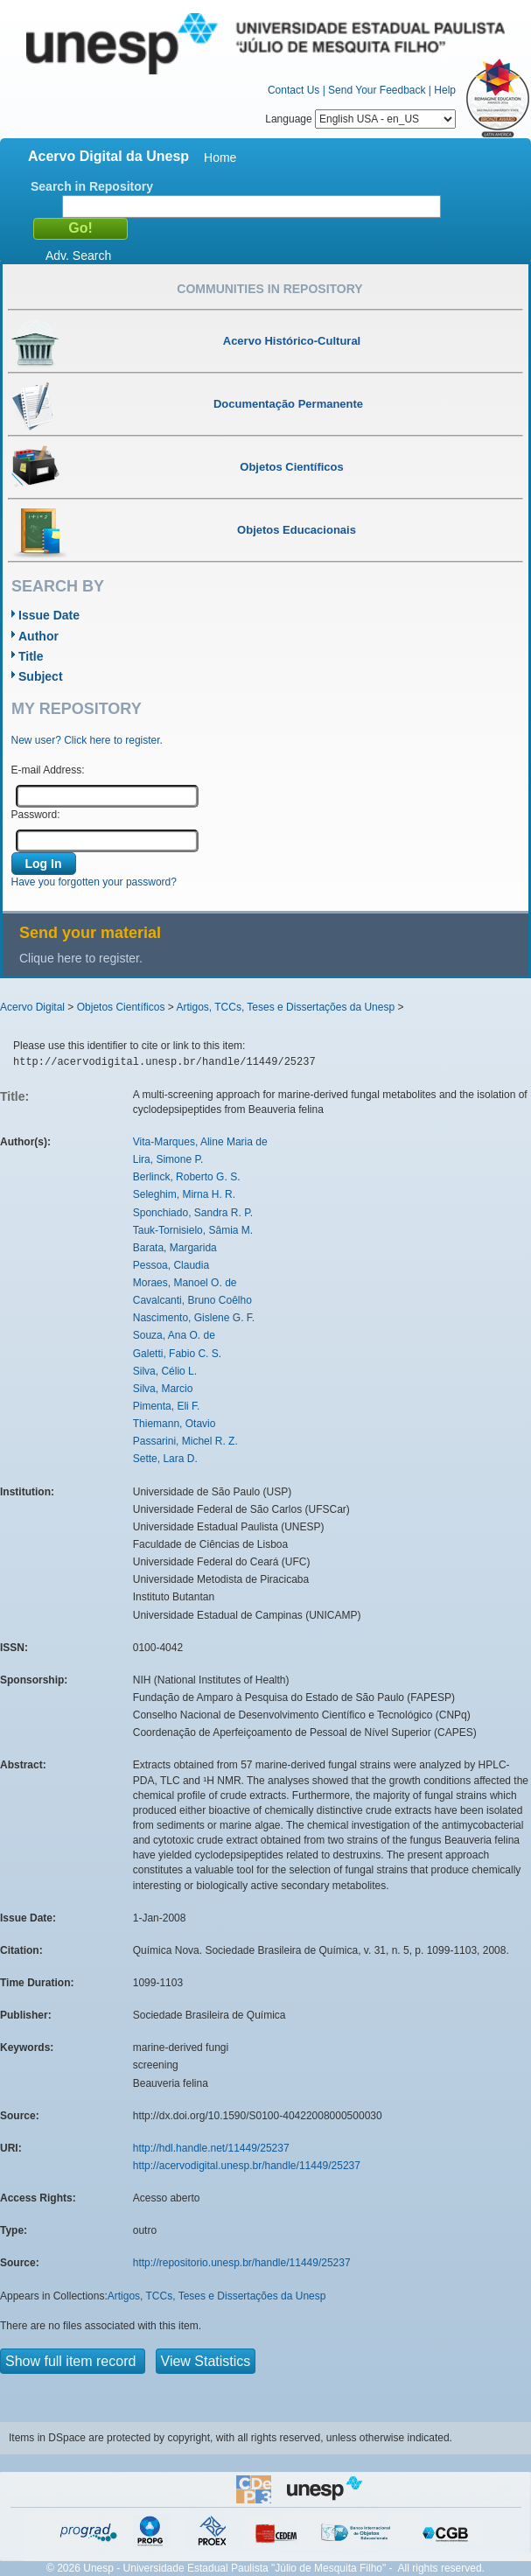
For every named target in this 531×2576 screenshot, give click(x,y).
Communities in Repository (269, 289)
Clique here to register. (81, 958)
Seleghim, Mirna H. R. (184, 1194)
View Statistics (206, 2361)
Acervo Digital (32, 1007)
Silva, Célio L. (165, 1371)
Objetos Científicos (121, 1007)
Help (445, 90)
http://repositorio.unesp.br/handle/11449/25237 (242, 2263)
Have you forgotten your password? (94, 882)
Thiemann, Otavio (174, 1424)
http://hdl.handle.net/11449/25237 (211, 2148)
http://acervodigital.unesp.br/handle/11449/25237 (246, 2166)
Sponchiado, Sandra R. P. (193, 1213)
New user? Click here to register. (87, 740)
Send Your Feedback (376, 90)
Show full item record (72, 2361)
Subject (40, 676)
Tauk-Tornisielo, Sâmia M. (193, 1230)
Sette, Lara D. (165, 1458)
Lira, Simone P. (168, 1159)
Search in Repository (92, 186)
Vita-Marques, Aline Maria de (200, 1142)
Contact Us (293, 90)
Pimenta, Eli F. (166, 1406)
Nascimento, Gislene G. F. (194, 1318)
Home (220, 157)
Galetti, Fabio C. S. (177, 1354)
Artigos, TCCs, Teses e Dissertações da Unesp (285, 1007)
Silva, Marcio (163, 1388)
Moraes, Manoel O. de (185, 1283)
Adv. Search (78, 255)
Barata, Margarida (175, 1248)
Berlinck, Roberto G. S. (187, 1177)
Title (31, 656)
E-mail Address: (48, 770)
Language (360, 119)
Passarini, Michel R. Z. (185, 1441)
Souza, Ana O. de (174, 1335)
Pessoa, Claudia (171, 1265)
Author (38, 636)
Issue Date (49, 615)
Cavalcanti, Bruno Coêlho (192, 1300)
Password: (35, 814)
